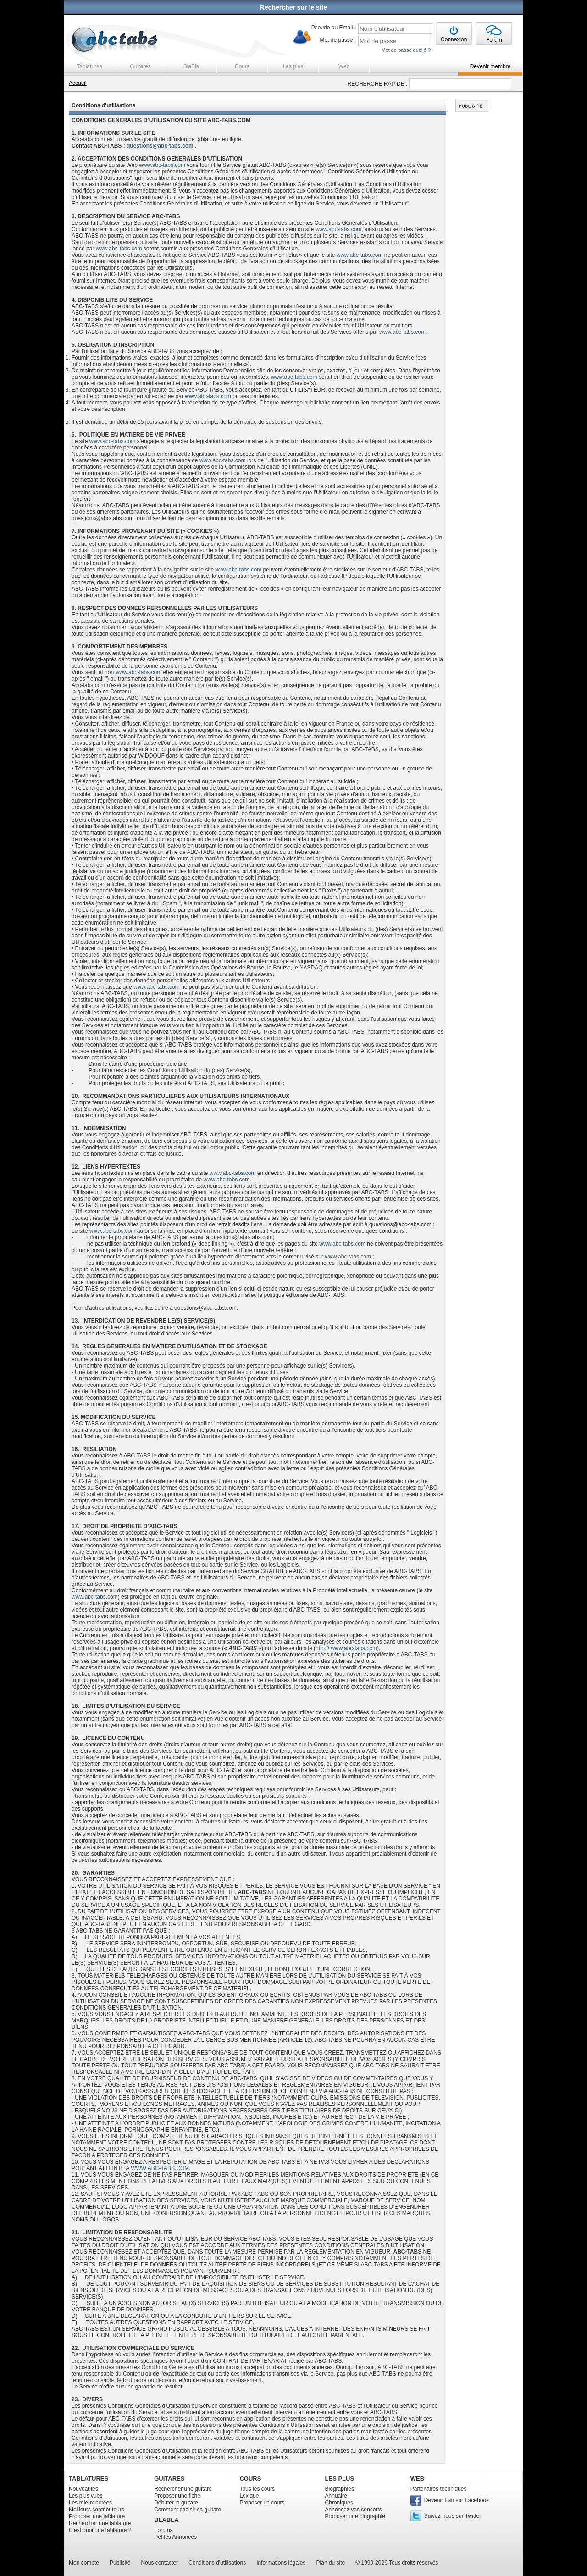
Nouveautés (83, 2489)
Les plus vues (85, 2496)
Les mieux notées (90, 2502)
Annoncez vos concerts (353, 2509)
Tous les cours (257, 2489)
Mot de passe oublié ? (406, 50)
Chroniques (339, 2502)
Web (343, 66)
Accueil (78, 83)
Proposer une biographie (355, 2516)
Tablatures (89, 66)
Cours (242, 66)
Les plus (293, 66)
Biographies (339, 2489)
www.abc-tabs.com (162, 165)
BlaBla (191, 66)
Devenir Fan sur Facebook (456, 2500)
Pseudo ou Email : (333, 27)
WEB (417, 2478)
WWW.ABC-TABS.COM (160, 2168)
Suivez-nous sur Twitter (453, 2516)
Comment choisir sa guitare (187, 2509)
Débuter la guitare (176, 2502)
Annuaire (336, 2496)
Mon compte (84, 2562)
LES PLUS (339, 2478)
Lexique (249, 2496)
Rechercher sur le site (293, 7)
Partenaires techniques (438, 2489)
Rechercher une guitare (182, 2489)
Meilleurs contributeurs (96, 2509)
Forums (163, 2530)
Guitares (140, 66)
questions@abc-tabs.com (160, 146)
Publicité (120, 2562)
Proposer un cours (261, 2502)
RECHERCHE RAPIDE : (378, 84)
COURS (250, 2478)
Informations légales (280, 2562)
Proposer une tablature (97, 2516)
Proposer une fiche (177, 2496)
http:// (346, 1648)
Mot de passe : (338, 40)
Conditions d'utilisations (217, 2562)
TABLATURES (88, 2478)
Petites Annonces (175, 2537)
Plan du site (330, 2562)
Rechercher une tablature (100, 2523)
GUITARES (169, 2478)
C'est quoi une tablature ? (100, 2530)
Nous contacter (159, 2562)
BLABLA (166, 2519)
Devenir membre (490, 66)
